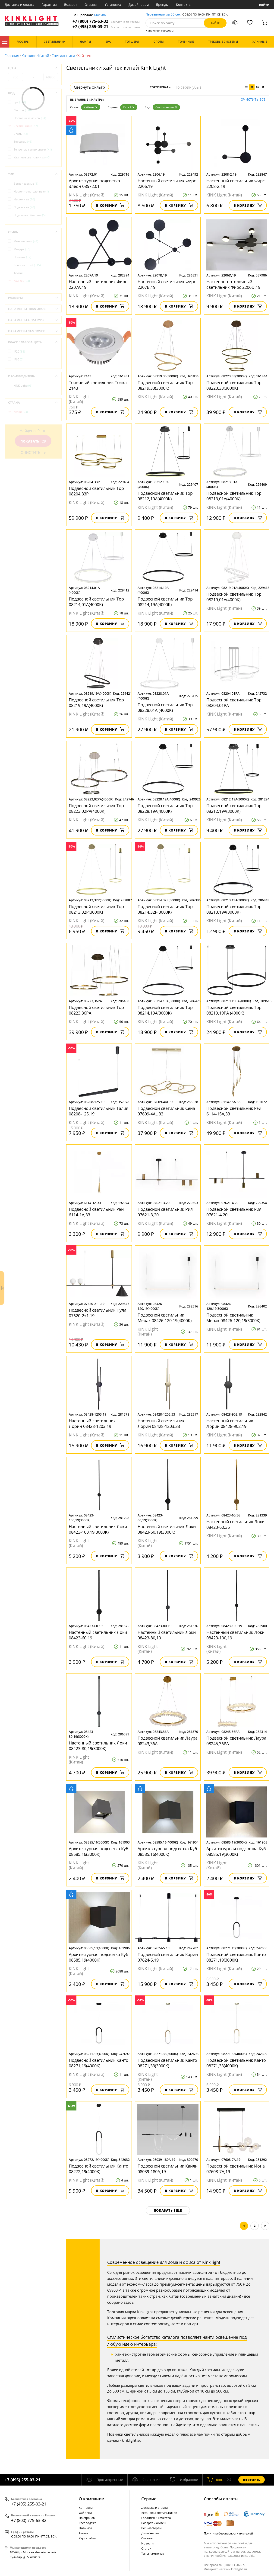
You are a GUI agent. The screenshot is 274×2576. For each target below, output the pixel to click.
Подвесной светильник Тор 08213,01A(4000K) (233, 495)
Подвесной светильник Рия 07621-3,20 (165, 1211)
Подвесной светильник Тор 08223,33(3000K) (233, 385)
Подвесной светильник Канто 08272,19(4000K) (98, 2168)
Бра (20, 102)
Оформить (251, 2480)
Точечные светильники (33, 149)
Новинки (85, 2528)
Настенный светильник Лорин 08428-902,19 (229, 1423)
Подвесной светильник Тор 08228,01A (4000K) (165, 707)
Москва (100, 15)
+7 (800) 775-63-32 (106, 21)
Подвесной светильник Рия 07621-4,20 (233, 1211)
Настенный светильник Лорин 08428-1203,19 (92, 1423)
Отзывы (91, 4)
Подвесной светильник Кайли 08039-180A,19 (168, 2168)
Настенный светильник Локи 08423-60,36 (235, 1524)
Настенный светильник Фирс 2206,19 (167, 183)
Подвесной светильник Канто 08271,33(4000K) (236, 2063)
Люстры (23, 110)
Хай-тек (91, 107)
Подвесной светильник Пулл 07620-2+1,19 (97, 1312)
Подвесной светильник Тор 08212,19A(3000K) (233, 808)
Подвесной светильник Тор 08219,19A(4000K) (96, 702)
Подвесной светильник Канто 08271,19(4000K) (98, 2063)
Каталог (4, 42)
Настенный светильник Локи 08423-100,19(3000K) (98, 1529)
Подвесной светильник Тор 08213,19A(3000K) (233, 909)
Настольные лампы (30, 118)
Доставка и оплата (19, 4)
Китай (43, 55)
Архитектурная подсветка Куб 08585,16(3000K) (98, 1851)
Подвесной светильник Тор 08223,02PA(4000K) (96, 808)
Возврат (70, 4)
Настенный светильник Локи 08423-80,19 (167, 1635)
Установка (113, 4)
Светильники (63, 55)
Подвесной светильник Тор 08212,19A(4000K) (165, 495)
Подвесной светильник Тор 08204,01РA (233, 702)
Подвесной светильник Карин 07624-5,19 (168, 1957)
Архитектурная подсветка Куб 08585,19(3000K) (236, 1851)
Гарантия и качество (156, 2518)
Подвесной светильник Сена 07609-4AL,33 (166, 1111)
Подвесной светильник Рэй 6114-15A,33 (233, 1111)
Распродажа (87, 2523)
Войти (264, 5)
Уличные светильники (32, 157)
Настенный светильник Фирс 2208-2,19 (235, 183)
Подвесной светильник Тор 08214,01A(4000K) (96, 601)
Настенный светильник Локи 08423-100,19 (235, 1635)
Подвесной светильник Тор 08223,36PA (96, 1010)
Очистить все (253, 100)
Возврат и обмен (153, 2523)
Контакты (183, 4)
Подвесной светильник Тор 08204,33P (96, 491)
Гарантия (49, 4)
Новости (147, 2543)
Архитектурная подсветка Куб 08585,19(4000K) (98, 1957)
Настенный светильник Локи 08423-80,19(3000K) (98, 1745)
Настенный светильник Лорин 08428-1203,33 (161, 1423)
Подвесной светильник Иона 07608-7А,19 (235, 2168)
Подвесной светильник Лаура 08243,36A (168, 1740)
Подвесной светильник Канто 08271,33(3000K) (167, 2063)
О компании (91, 2499)
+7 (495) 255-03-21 (106, 26)
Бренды (162, 4)
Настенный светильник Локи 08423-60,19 (98, 1635)
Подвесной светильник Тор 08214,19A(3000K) (165, 1010)
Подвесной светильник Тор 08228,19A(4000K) (165, 808)
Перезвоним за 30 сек (162, 14)
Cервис (148, 2499)
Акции (83, 2533)
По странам (87, 2518)
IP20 (19, 351)
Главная (12, 55)
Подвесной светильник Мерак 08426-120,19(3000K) (233, 1317)
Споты (21, 134)
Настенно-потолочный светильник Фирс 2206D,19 (233, 284)
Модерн (22, 249)
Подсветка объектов (30, 215)
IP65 (18, 359)
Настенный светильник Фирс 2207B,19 (167, 284)
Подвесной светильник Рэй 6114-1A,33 (96, 1211)
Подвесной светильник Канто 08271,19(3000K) (236, 1957)
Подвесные (24, 207)
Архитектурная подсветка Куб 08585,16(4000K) (167, 1851)
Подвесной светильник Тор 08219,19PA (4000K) (233, 1010)
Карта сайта (87, 2538)
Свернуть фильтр (89, 87)
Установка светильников (159, 2513)
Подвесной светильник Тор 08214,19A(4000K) (165, 601)
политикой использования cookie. (230, 2556)
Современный (27, 265)
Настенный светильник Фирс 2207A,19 (98, 284)
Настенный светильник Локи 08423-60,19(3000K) (167, 1529)
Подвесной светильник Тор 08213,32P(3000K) (96, 909)
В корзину (110, 205)
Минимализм (26, 241)
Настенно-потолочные (31, 191)
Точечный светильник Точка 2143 (98, 385)
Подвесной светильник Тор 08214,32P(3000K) (165, 909)
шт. (215, 2480)
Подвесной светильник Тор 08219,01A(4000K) (233, 596)
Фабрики (85, 2513)
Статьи (146, 2548)
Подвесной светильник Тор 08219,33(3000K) (165, 385)
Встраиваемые (26, 184)
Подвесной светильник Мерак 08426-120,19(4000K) (165, 1317)
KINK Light (23, 386)
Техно (21, 273)
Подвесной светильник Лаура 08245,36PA (236, 1740)
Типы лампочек (152, 2553)
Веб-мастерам (151, 2528)
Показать (33, 441)
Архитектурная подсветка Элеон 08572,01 (94, 183)
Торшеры (23, 142)
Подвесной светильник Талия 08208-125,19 (98, 1111)
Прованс (22, 257)
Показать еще (168, 2210)
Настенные (24, 199)
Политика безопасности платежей (228, 2533)
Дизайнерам (139, 4)
